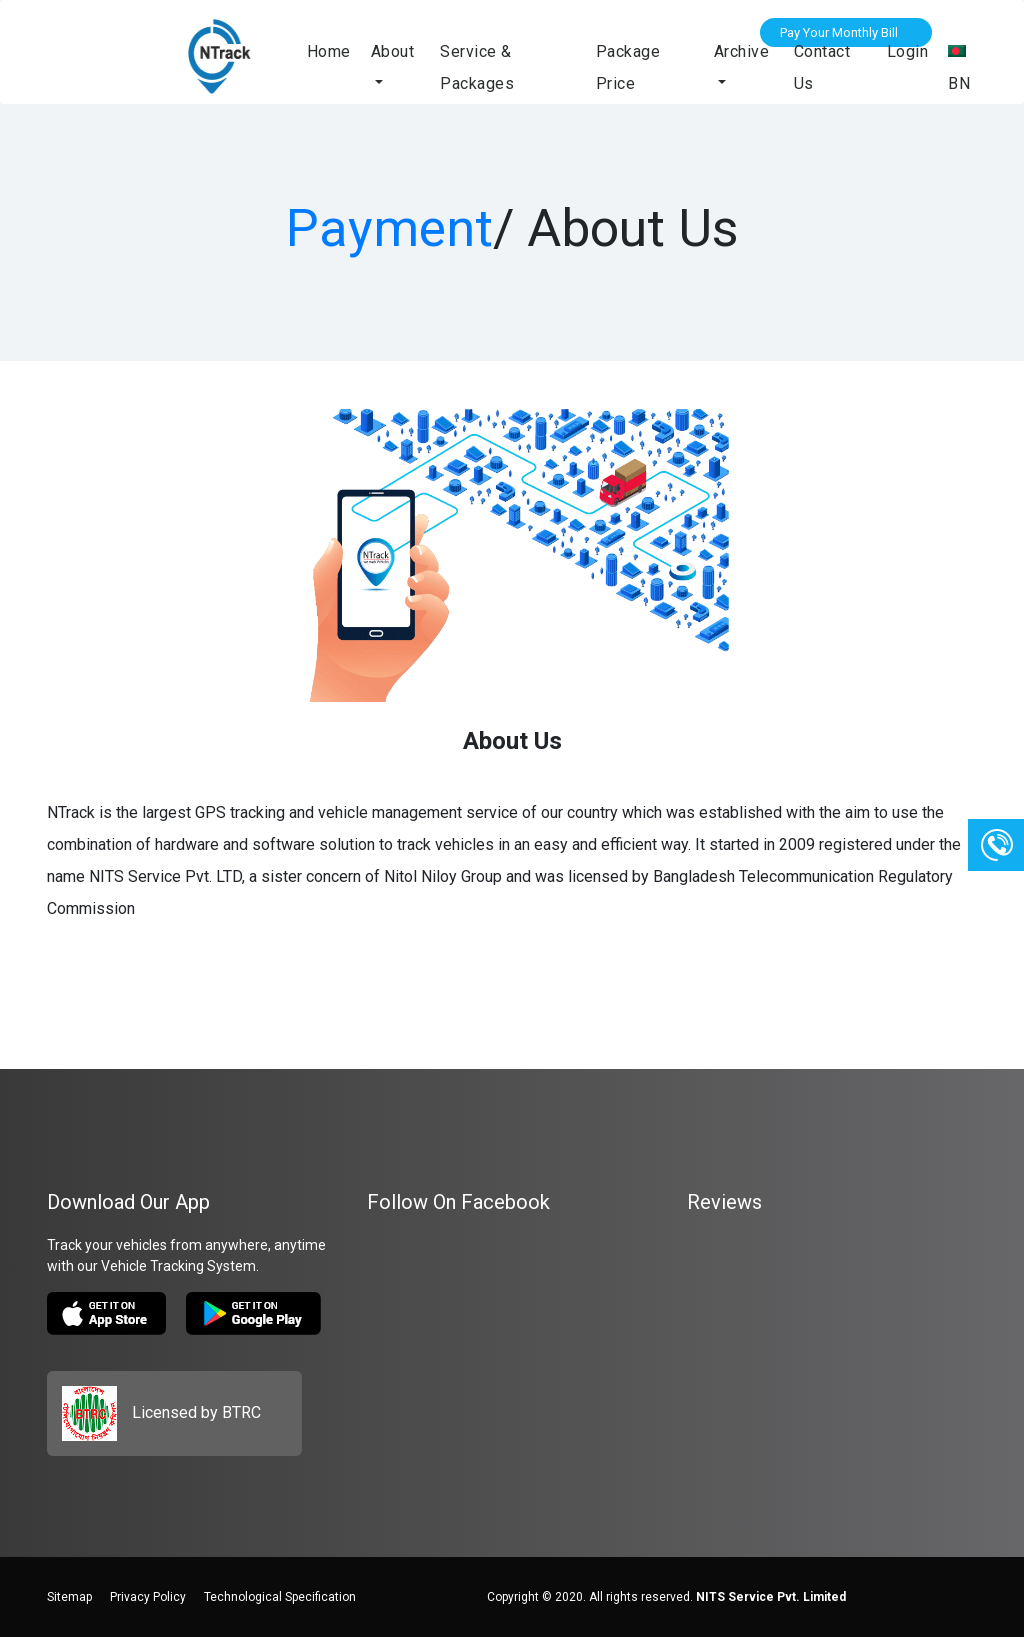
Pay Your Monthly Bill (839, 32)
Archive (742, 51)
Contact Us (822, 67)
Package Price (628, 67)
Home (329, 51)
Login (908, 51)
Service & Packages (477, 67)
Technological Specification (280, 1597)
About (393, 51)
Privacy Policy (148, 1597)
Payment (389, 228)
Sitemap (69, 1597)
